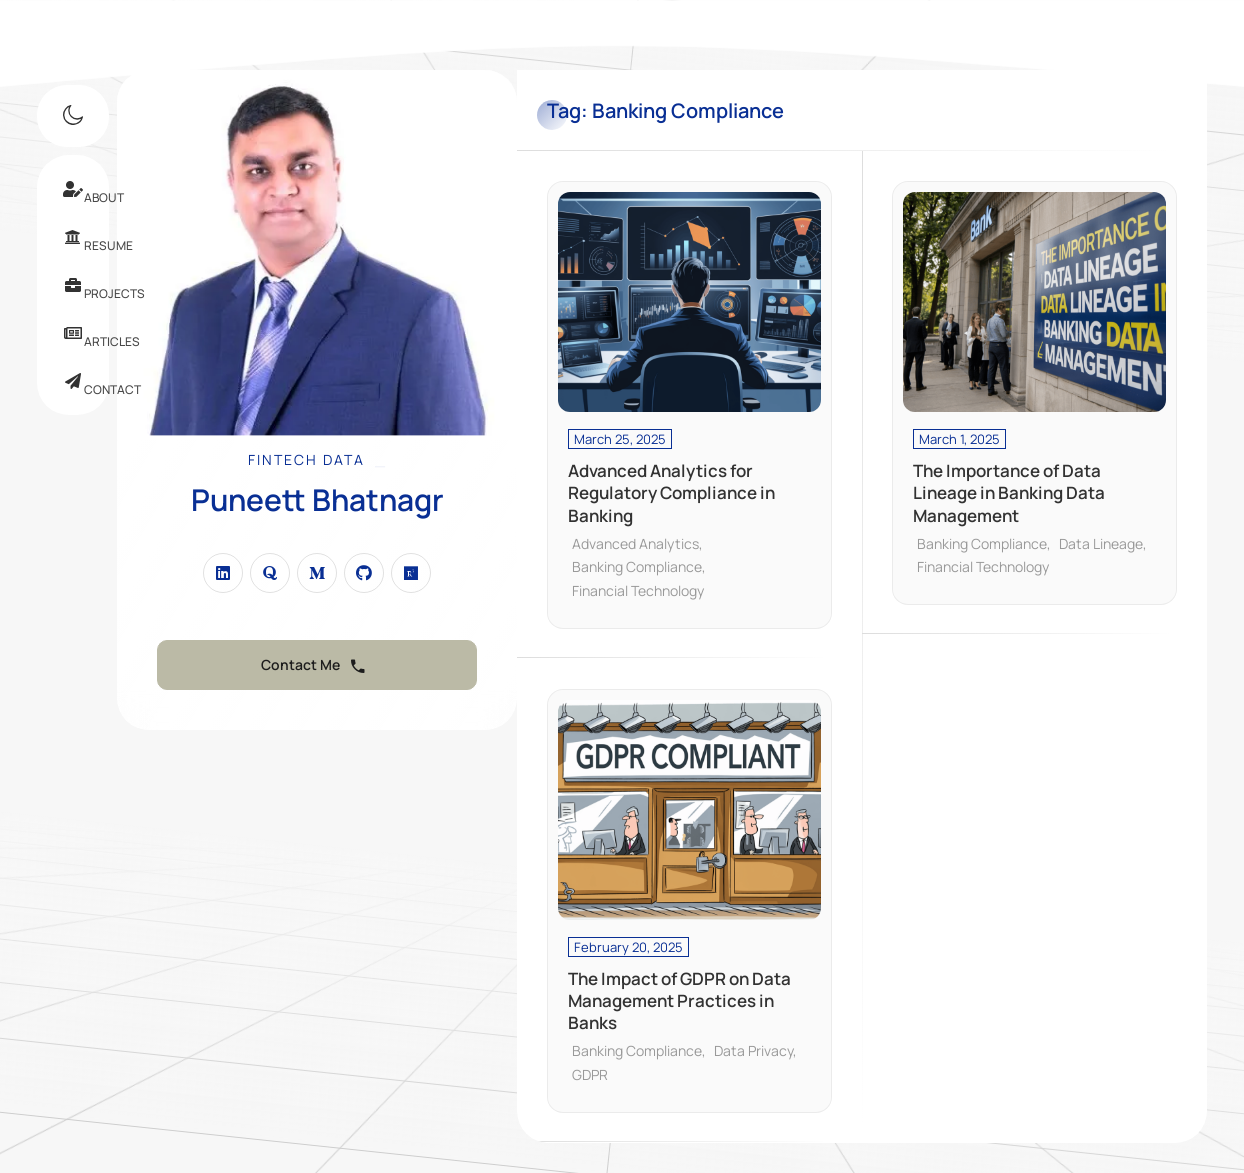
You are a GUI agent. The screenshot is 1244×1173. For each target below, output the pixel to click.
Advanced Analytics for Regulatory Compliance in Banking (671, 493)
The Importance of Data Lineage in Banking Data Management (1009, 493)
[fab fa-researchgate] (411, 573)
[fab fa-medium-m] (317, 573)
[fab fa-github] (364, 573)
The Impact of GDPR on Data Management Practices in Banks (679, 1001)
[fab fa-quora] (270, 573)
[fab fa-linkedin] (223, 573)
